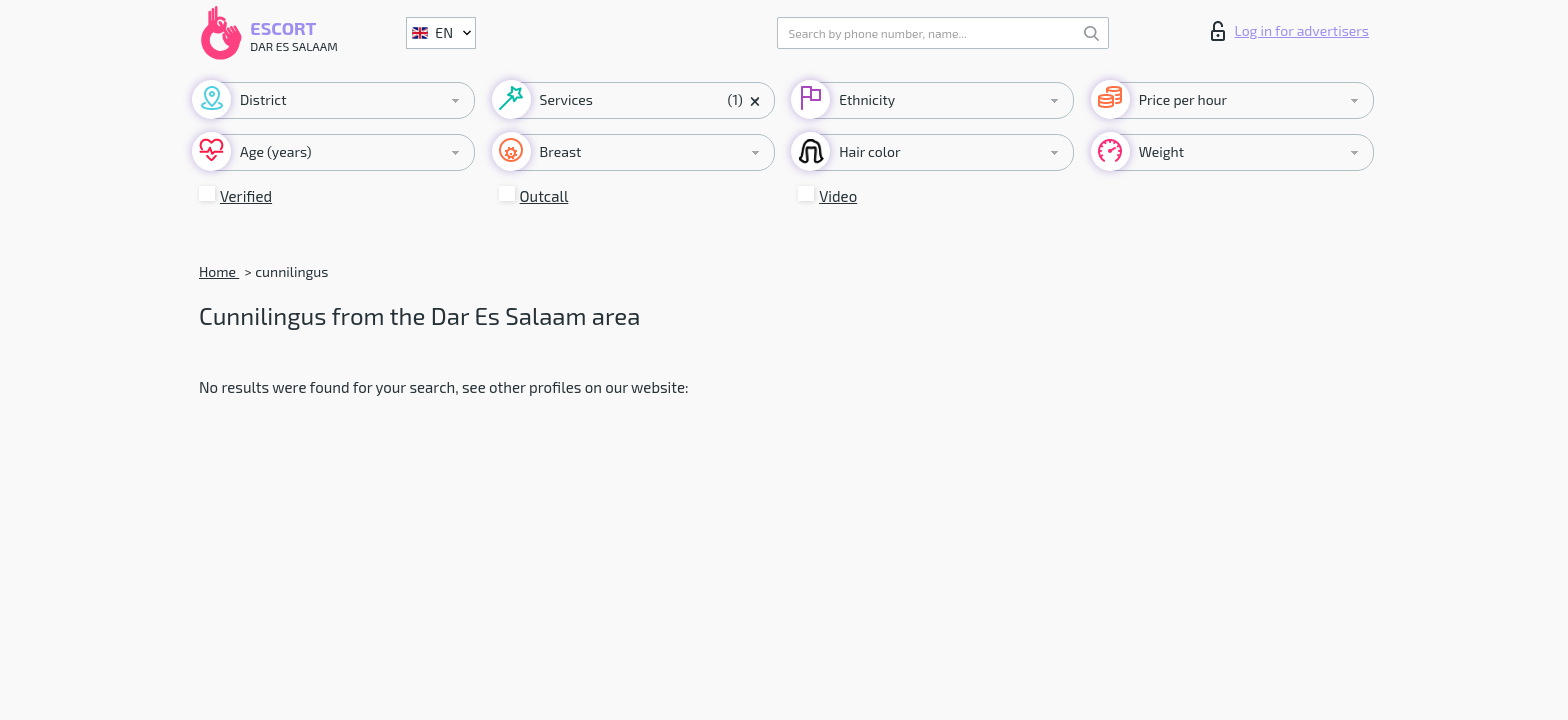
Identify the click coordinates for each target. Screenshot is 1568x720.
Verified (246, 196)
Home (219, 271)
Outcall (544, 196)
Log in (1290, 31)
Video (838, 196)
